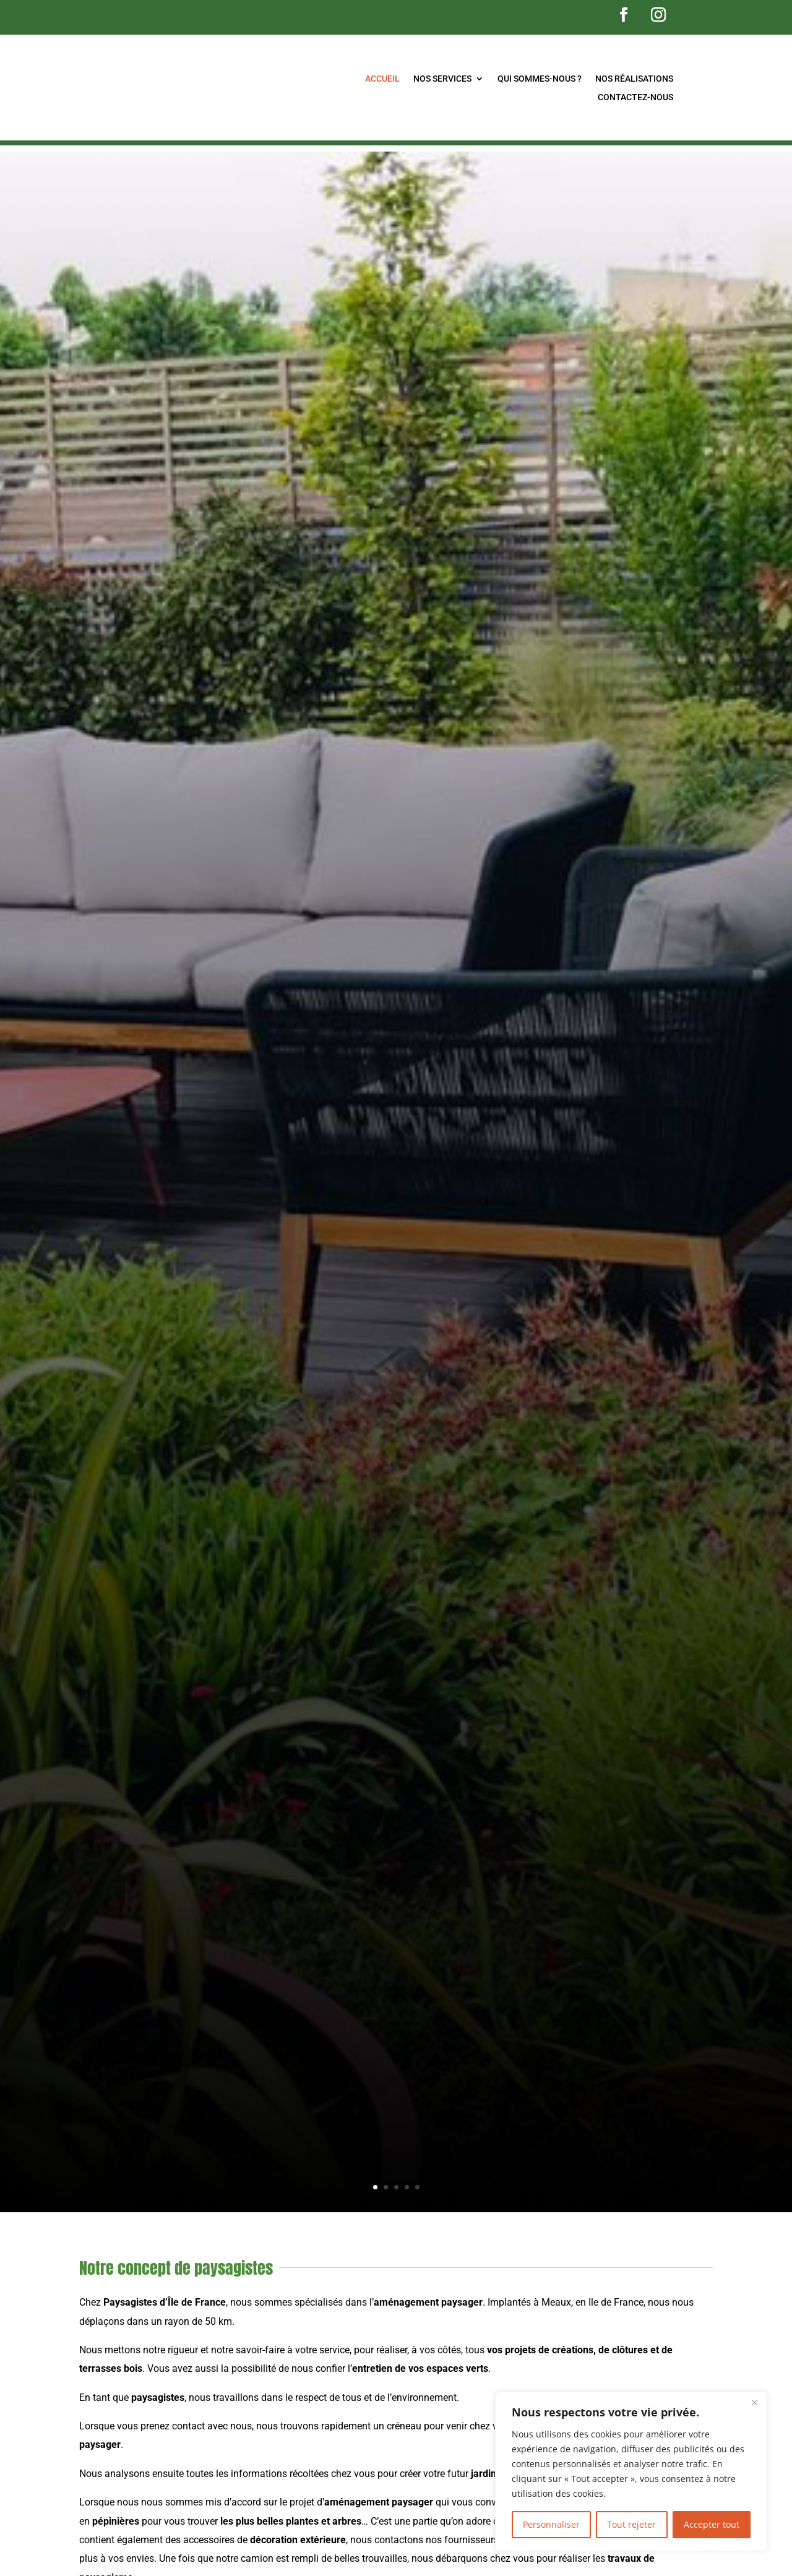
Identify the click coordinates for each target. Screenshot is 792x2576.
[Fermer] (754, 2402)
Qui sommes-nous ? (539, 79)
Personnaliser (551, 2524)
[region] (631, 2471)
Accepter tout (711, 2524)
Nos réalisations (634, 79)
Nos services (442, 79)
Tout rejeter (631, 2524)
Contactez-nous (635, 97)
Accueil (382, 79)
